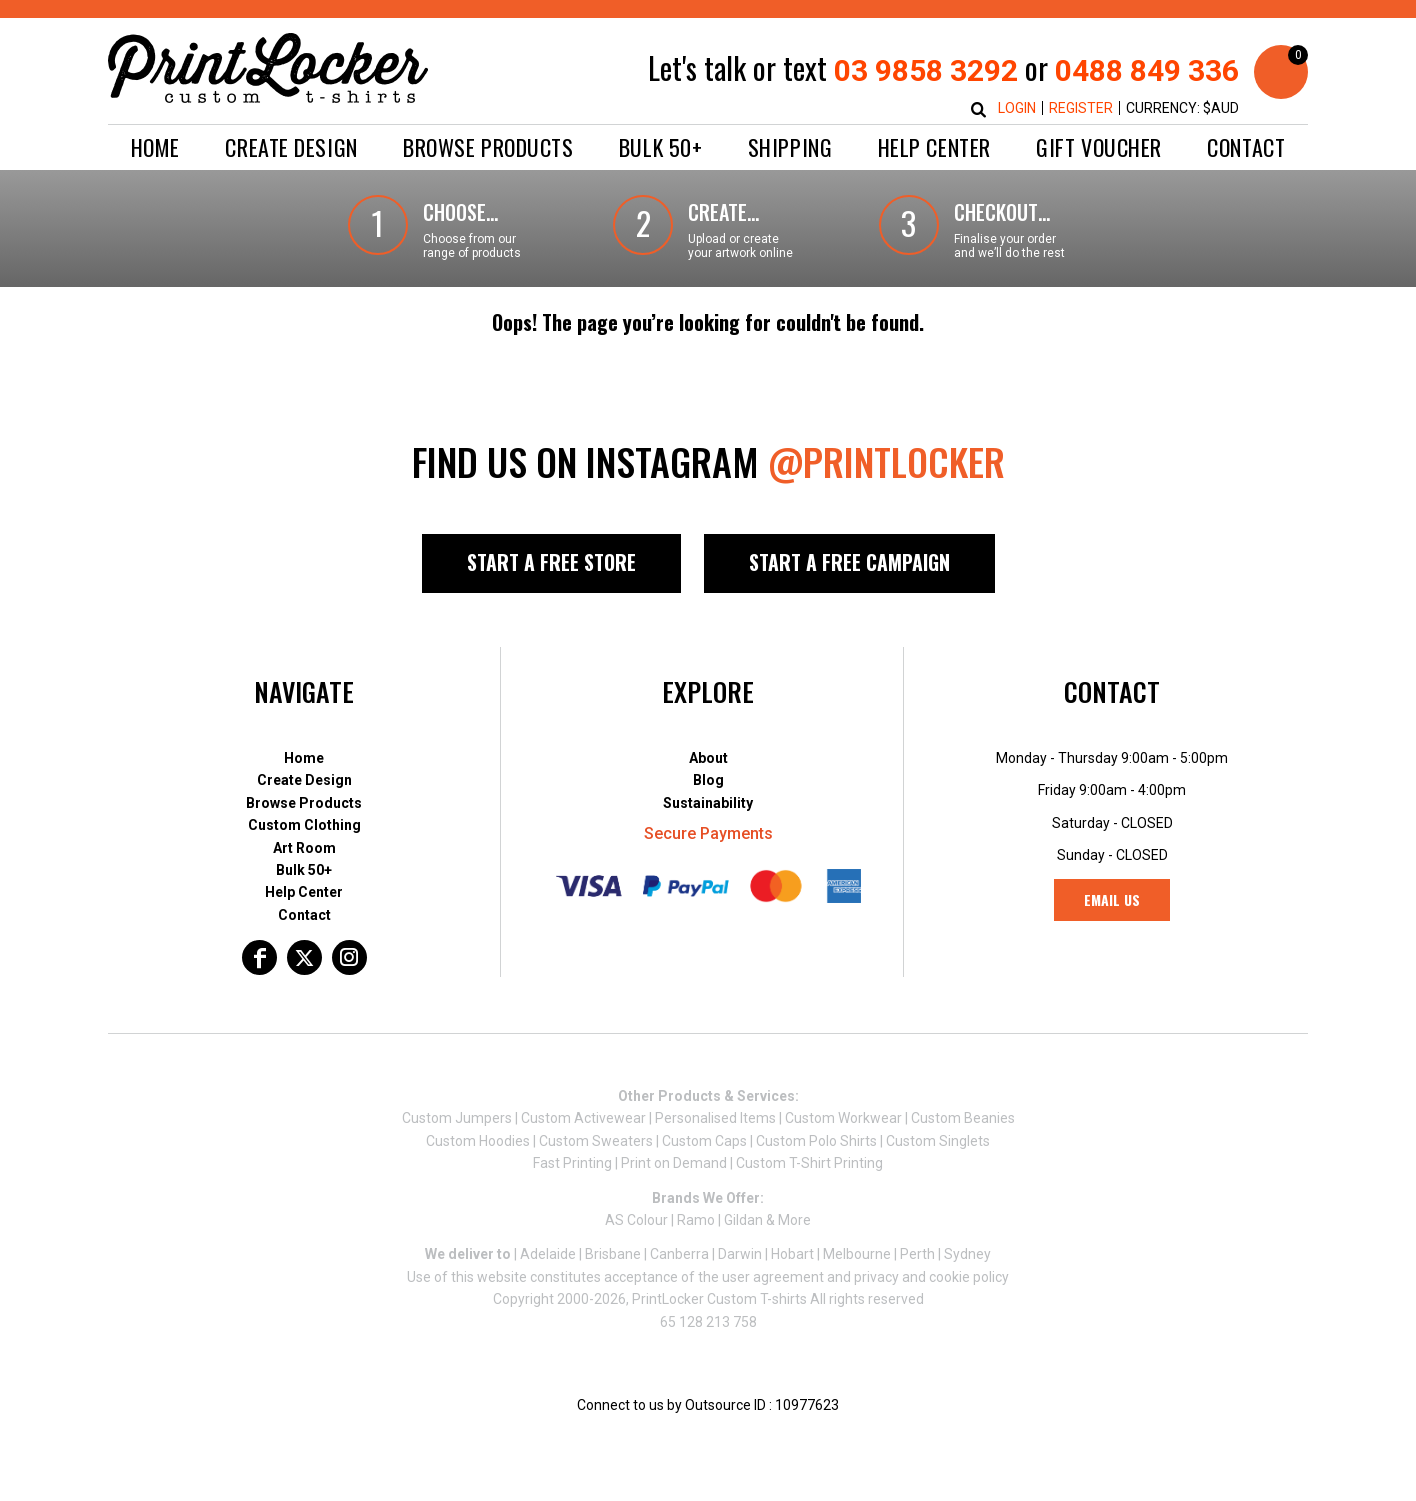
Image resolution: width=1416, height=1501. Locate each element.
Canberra (679, 1254)
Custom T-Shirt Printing (809, 1163)
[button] (291, 147)
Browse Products (304, 803)
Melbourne (857, 1254)
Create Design (304, 780)
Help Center (304, 892)
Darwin (740, 1254)
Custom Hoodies (478, 1141)
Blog (708, 780)
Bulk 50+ (304, 870)
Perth (917, 1254)
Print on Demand (674, 1163)
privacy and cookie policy (931, 1277)
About (708, 758)
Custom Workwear (843, 1118)
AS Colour (636, 1220)
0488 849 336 (1147, 70)
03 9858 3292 (926, 70)
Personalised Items (715, 1118)
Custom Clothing (304, 825)
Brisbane (613, 1254)
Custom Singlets (938, 1141)
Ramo (696, 1220)
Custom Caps (704, 1141)
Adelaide (548, 1254)
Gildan (743, 1220)
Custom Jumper (453, 1118)
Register (1081, 108)
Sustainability (708, 803)
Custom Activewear (583, 1118)
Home (304, 758)
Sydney (967, 1254)
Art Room (304, 848)
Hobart (792, 1254)
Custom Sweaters (596, 1141)
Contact (304, 915)
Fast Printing (572, 1163)
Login (1017, 108)
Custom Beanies (963, 1118)
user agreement (773, 1277)
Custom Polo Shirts (816, 1141)
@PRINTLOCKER (886, 461)
